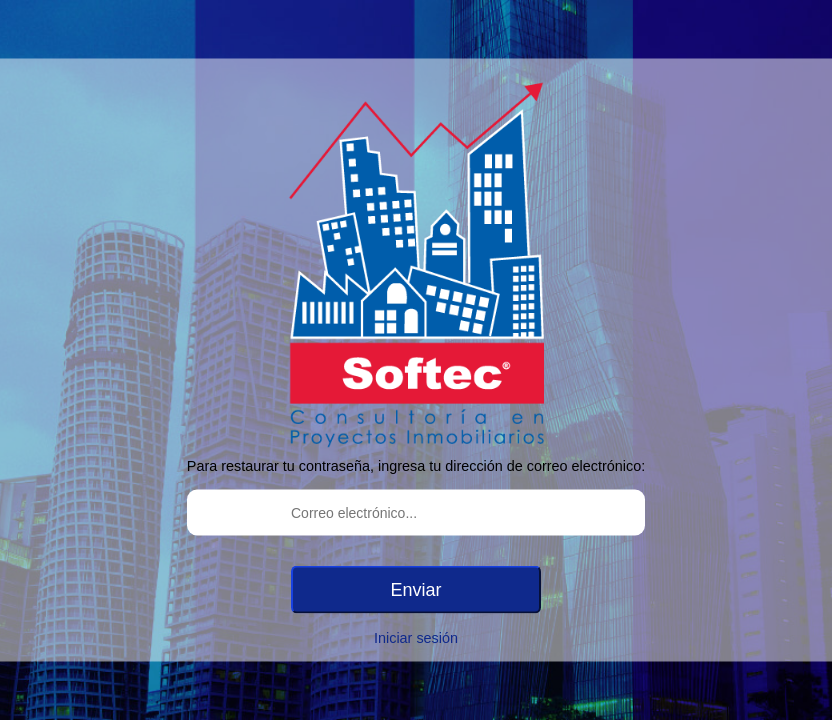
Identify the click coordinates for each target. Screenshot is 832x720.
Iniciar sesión (416, 638)
